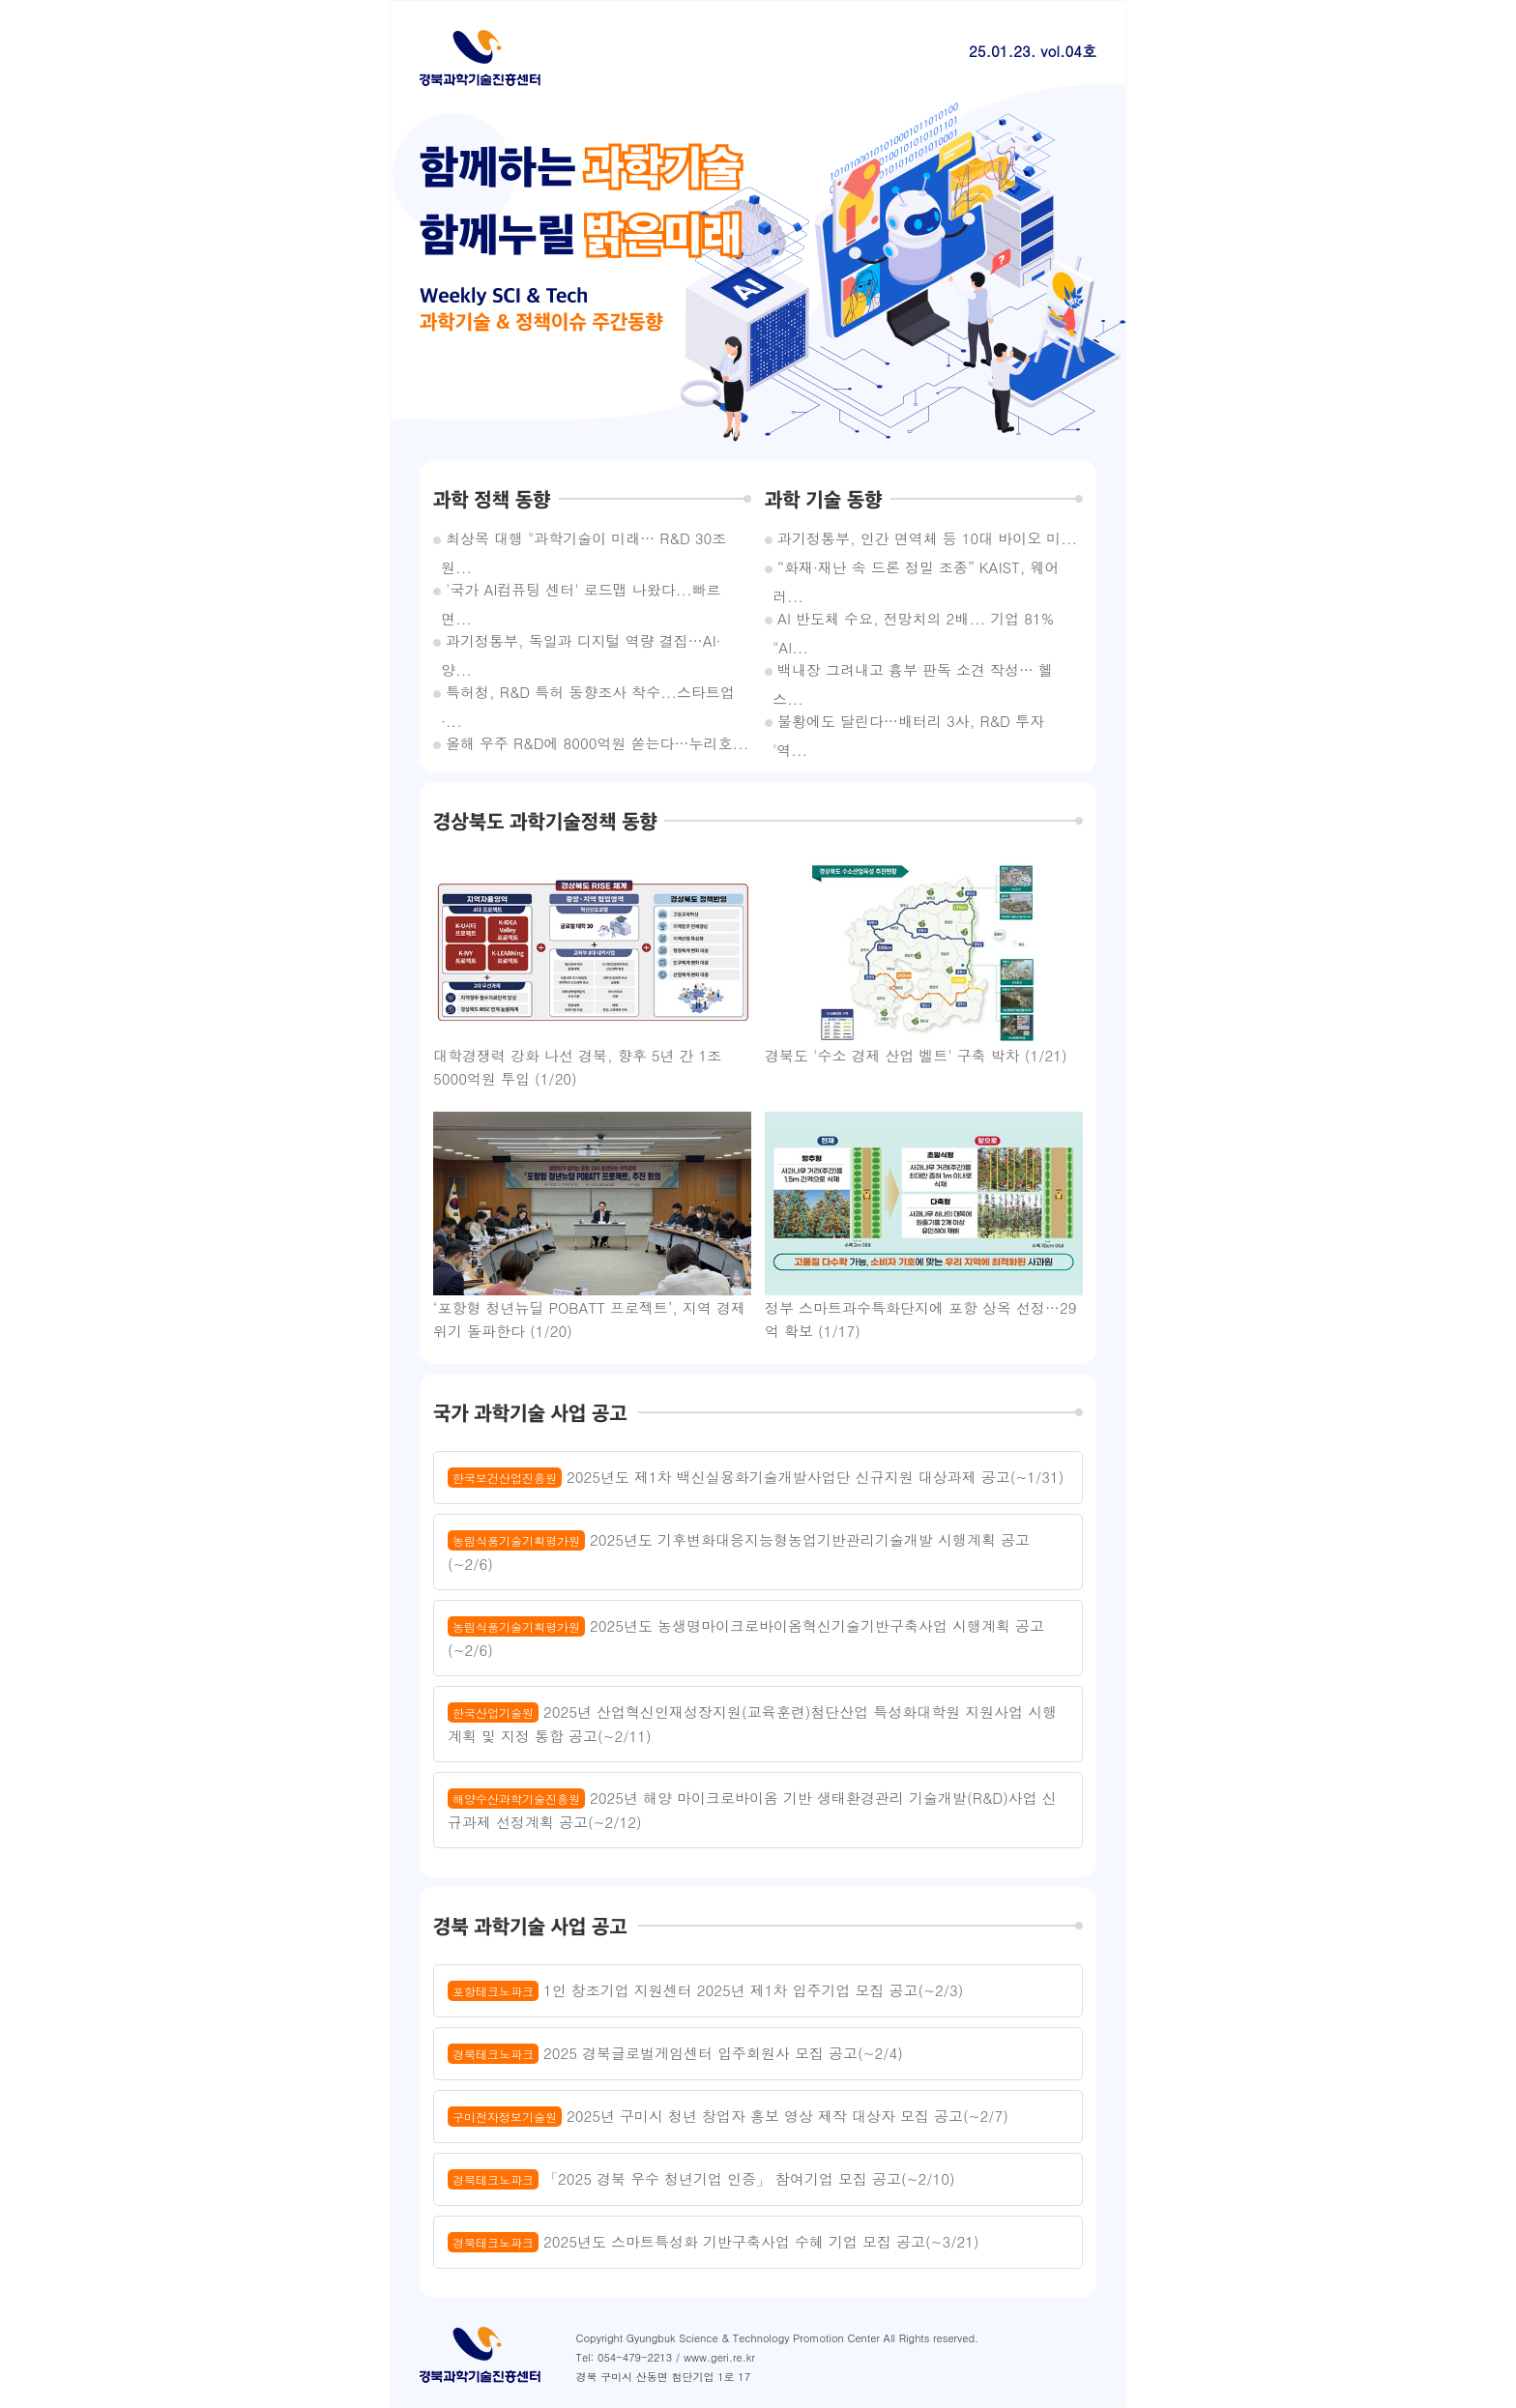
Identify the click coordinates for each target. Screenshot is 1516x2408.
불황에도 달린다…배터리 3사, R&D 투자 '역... (908, 723)
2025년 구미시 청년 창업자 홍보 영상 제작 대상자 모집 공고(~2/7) (728, 2116)
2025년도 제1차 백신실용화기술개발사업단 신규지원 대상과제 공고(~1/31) (756, 1477)
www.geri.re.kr (719, 2357)
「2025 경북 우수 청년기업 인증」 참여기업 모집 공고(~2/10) (701, 2179)
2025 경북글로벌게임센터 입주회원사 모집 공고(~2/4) (675, 2053)
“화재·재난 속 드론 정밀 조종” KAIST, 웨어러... (916, 569)
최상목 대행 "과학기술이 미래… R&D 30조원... (583, 540)
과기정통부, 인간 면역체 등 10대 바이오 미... (925, 538)
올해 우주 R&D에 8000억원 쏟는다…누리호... (594, 743)
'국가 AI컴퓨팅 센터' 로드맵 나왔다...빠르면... (581, 591)
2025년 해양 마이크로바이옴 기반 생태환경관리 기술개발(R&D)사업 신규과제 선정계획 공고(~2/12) (752, 1809)
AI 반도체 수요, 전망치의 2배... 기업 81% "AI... (913, 620)
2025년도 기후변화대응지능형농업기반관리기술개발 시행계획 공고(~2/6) (739, 1551)
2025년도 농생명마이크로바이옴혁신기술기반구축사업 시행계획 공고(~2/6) (746, 1637)
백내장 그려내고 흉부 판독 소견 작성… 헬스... (913, 671)
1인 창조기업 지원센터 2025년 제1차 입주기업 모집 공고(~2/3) (705, 1990)
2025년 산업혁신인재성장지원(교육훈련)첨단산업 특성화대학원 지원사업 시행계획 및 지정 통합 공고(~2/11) (752, 1723)
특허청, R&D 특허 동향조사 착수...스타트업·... (588, 694)
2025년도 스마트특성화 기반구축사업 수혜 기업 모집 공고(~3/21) (713, 2241)
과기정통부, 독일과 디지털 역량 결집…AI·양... (581, 642)
